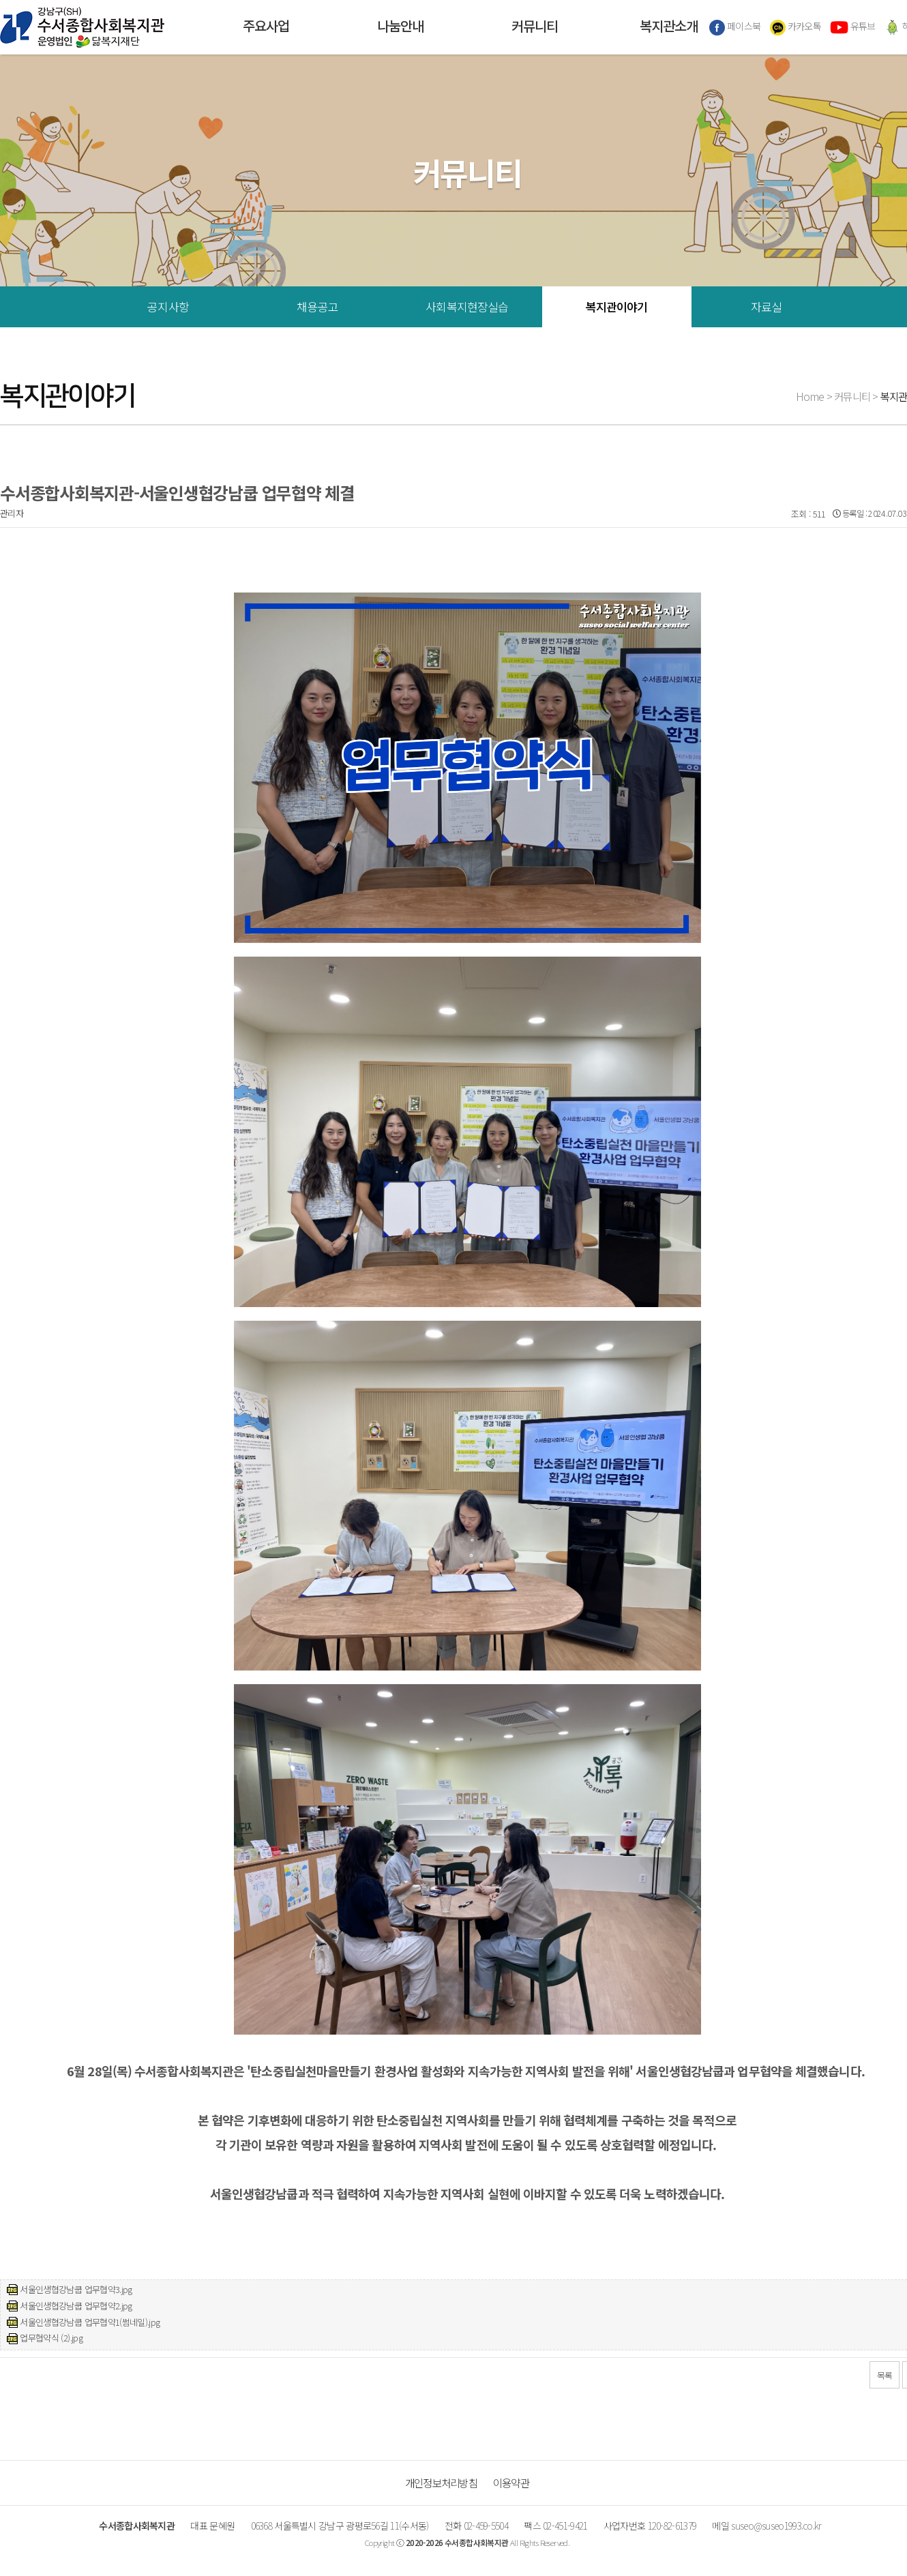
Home (810, 396)
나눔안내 (400, 27)
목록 (885, 2375)
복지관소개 (669, 27)
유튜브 (852, 27)
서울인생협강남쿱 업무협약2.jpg (76, 2305)
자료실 (766, 306)
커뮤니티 (534, 27)
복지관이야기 (617, 306)
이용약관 (511, 2482)
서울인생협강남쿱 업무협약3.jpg (76, 2289)
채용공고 (317, 306)
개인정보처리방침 (441, 2482)
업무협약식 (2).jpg (51, 2337)
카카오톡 (796, 27)
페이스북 (735, 27)
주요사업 (266, 27)
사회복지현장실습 (467, 306)
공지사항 (168, 306)
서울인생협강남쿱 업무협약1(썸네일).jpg (90, 2322)
